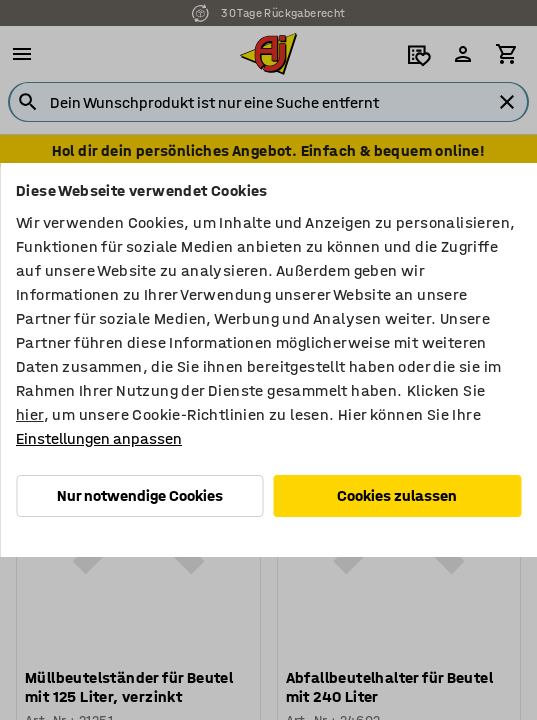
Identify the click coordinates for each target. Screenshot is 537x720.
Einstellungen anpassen (99, 438)
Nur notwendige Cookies (140, 495)
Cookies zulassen (397, 495)
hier (30, 414)
